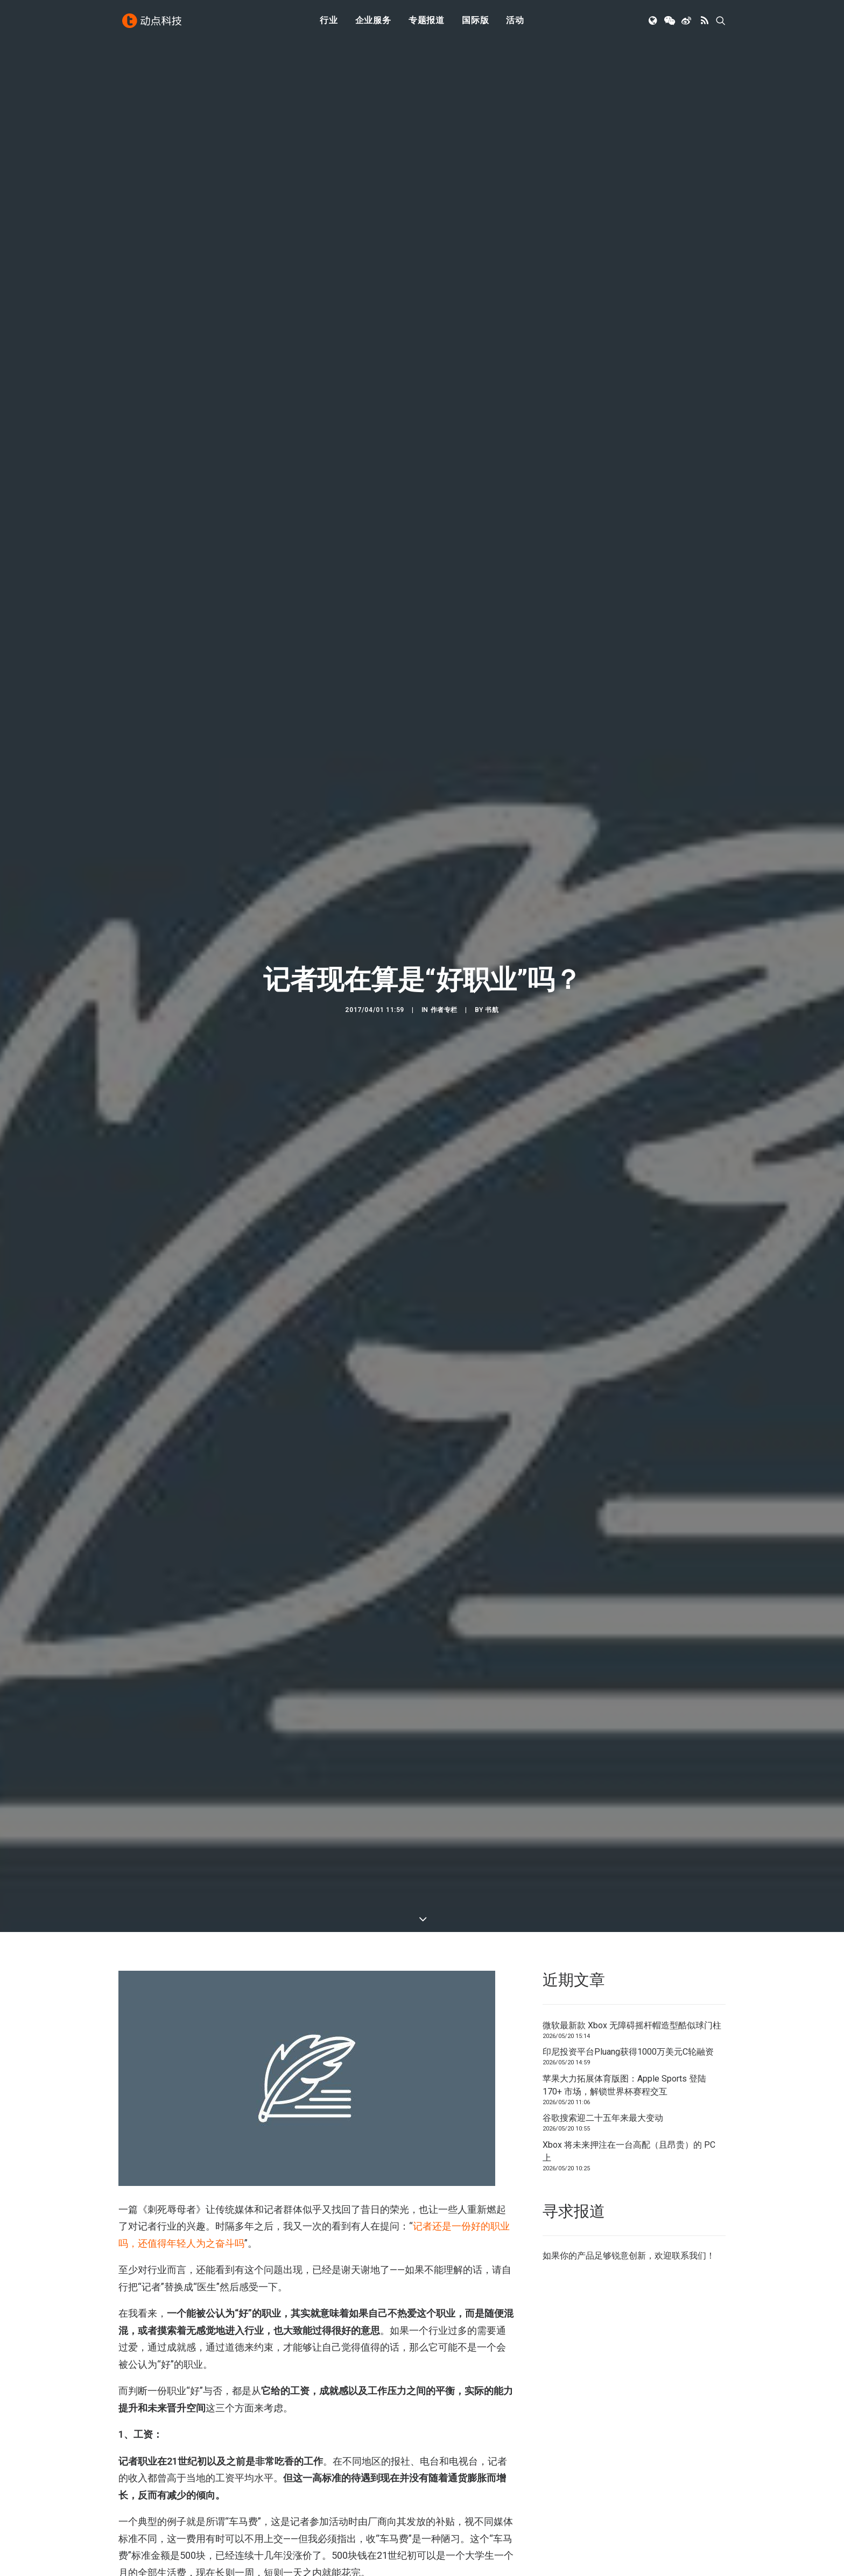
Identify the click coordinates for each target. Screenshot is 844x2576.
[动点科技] (152, 23)
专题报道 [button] (427, 23)
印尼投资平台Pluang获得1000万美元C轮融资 (628, 2052)
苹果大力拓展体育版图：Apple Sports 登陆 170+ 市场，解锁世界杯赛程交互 (624, 2085)
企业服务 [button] (373, 23)
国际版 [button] (475, 23)
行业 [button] (329, 23)
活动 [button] (515, 23)
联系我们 (689, 2256)
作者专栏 (444, 1010)
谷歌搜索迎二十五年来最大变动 (603, 2118)
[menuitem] (329, 23)
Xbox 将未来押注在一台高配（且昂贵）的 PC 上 (629, 2151)
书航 (491, 1010)
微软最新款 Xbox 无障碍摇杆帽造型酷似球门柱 (632, 2025)
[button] (653, 23)
